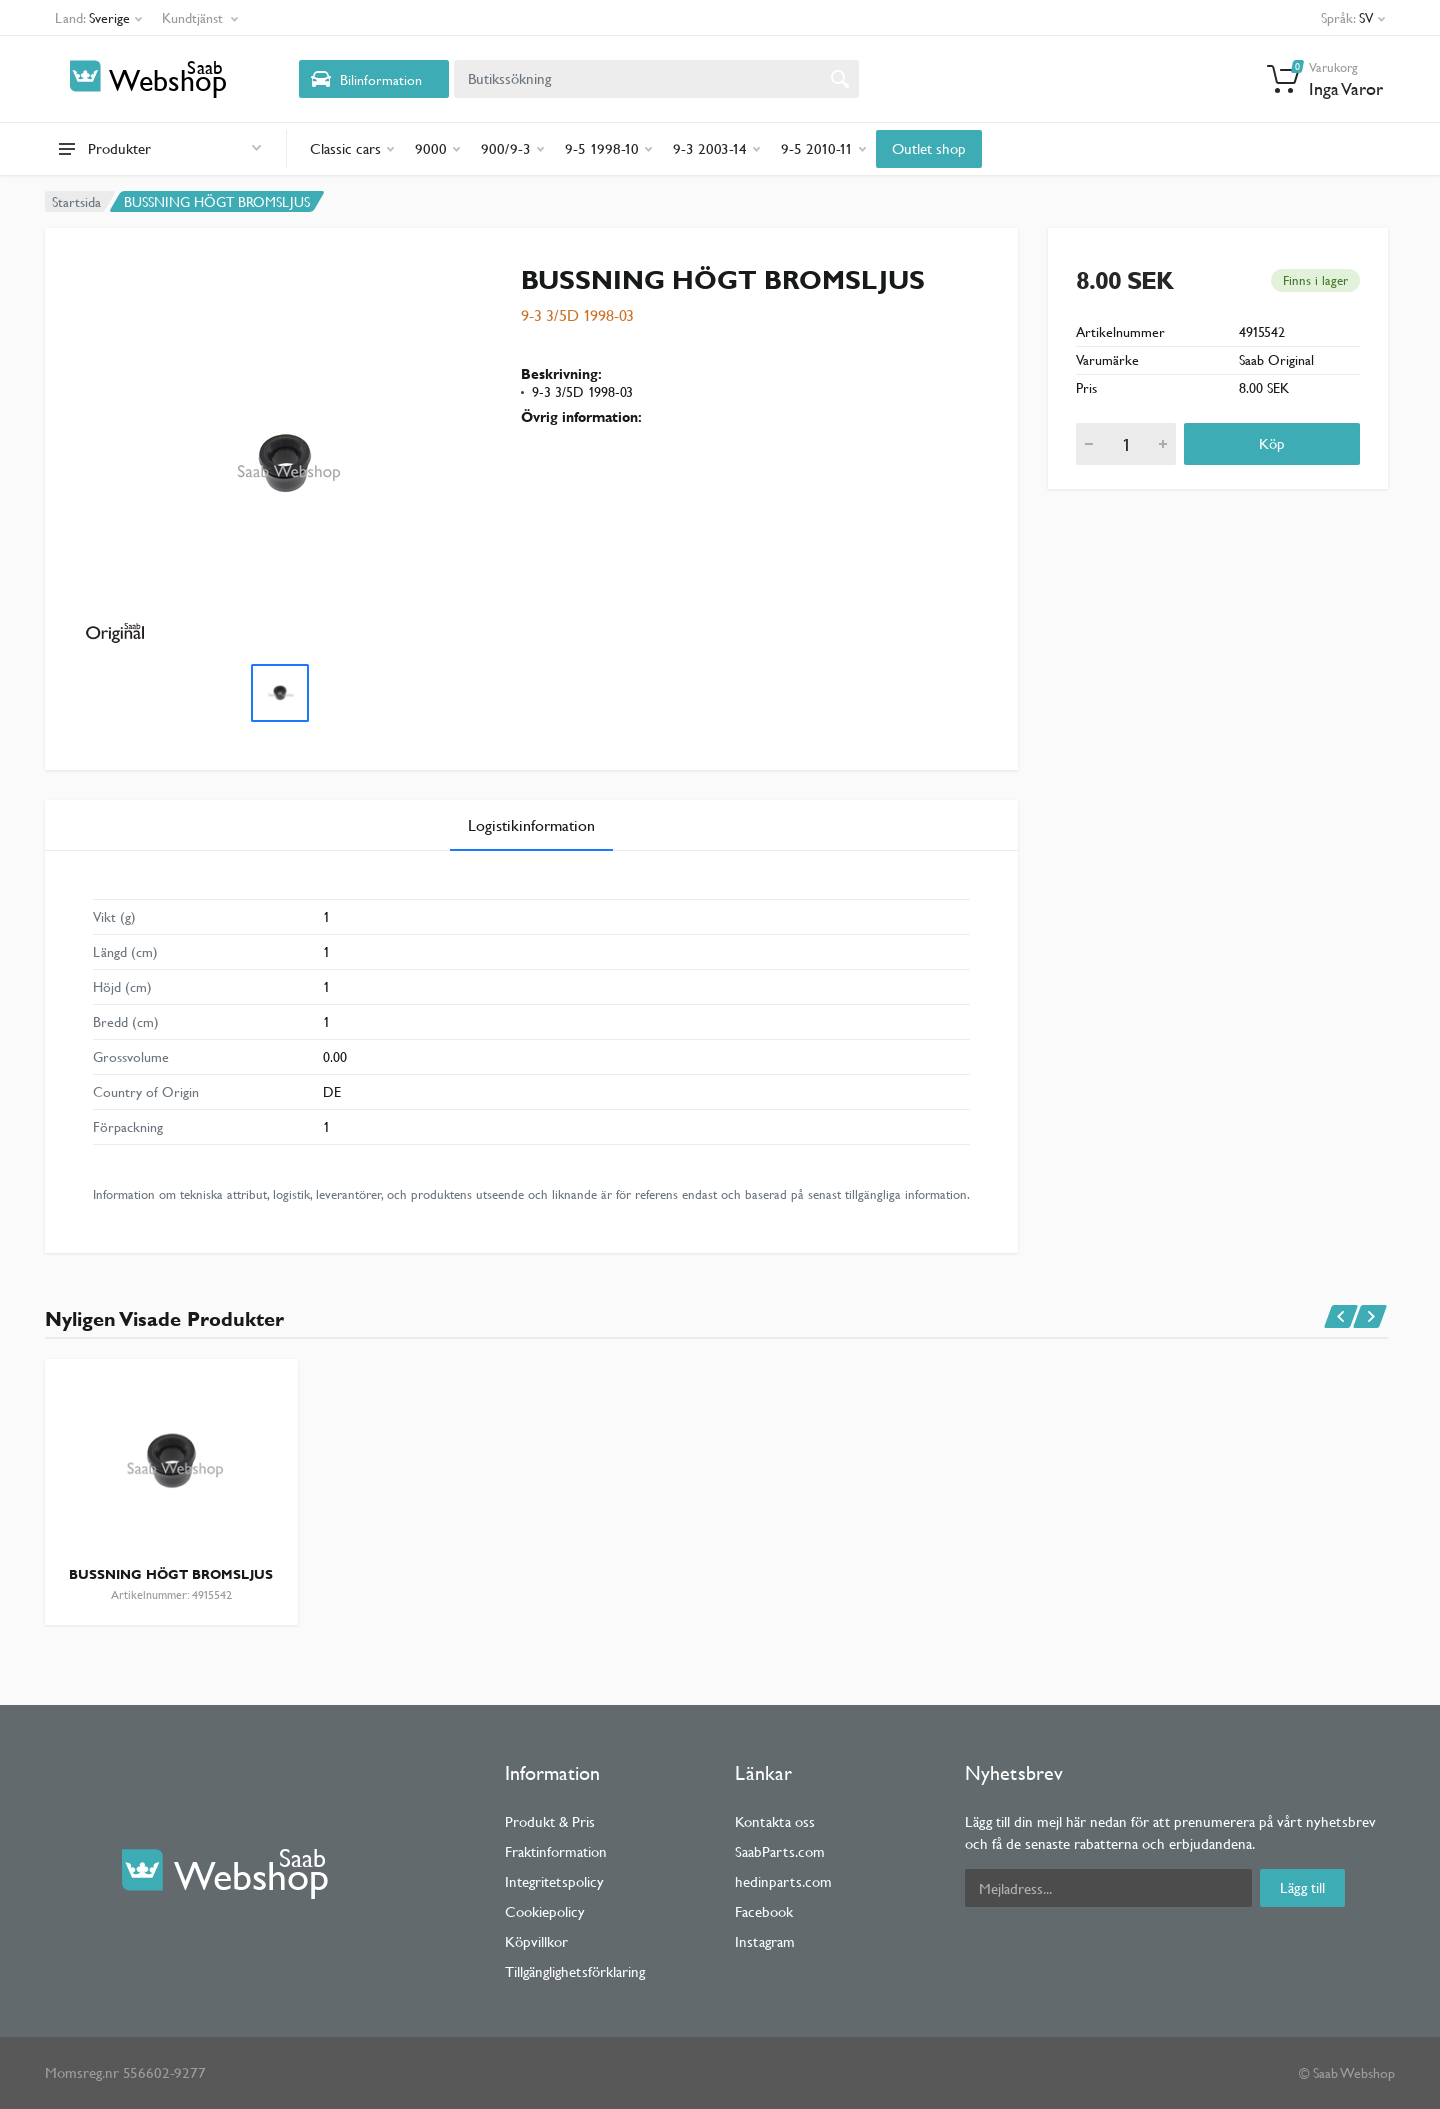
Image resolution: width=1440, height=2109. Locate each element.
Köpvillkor (536, 1941)
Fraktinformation (556, 1851)
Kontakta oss (775, 1821)
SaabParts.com (780, 1851)
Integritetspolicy (554, 1881)
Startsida (76, 202)
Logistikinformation (531, 825)
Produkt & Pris (550, 1821)
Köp (1272, 443)
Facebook (764, 1911)
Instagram (765, 1941)
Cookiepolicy (545, 1911)
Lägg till (1302, 1887)
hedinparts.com (783, 1881)
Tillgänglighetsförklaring (575, 1971)
